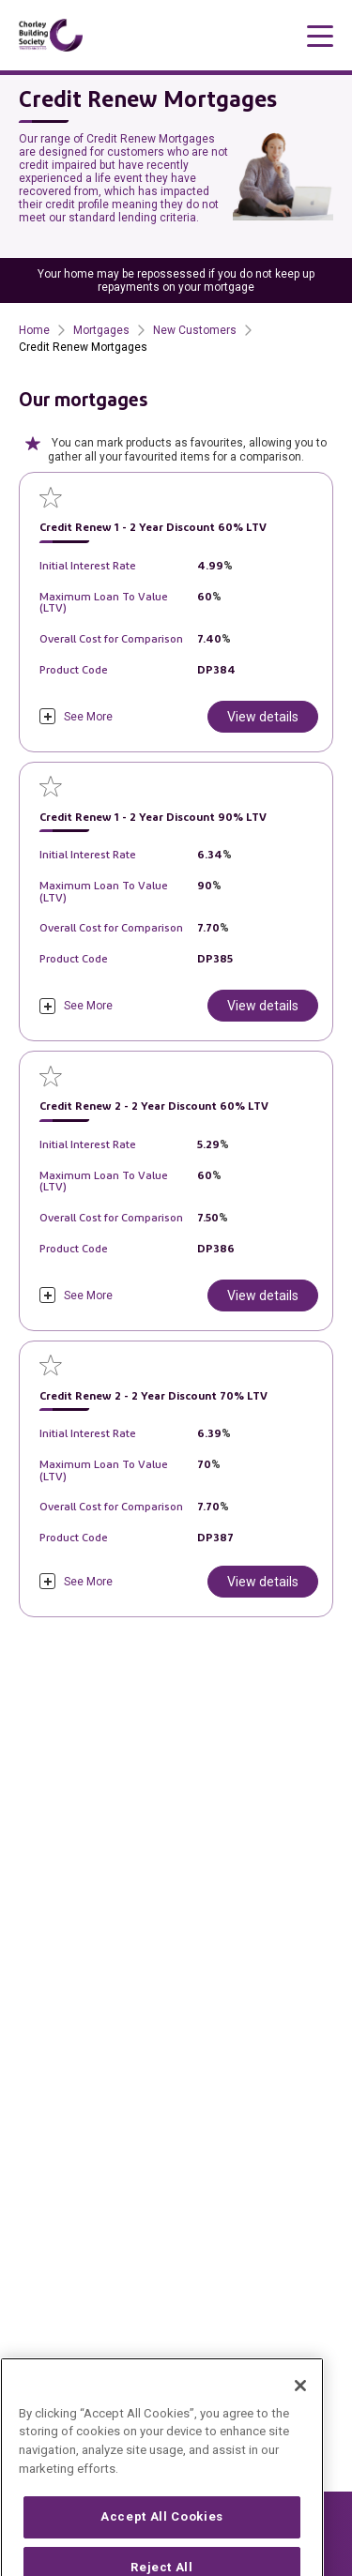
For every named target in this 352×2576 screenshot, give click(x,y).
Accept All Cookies (161, 2541)
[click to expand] (76, 716)
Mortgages (101, 330)
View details (262, 716)
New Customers (195, 330)
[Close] (300, 2409)
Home (34, 330)
